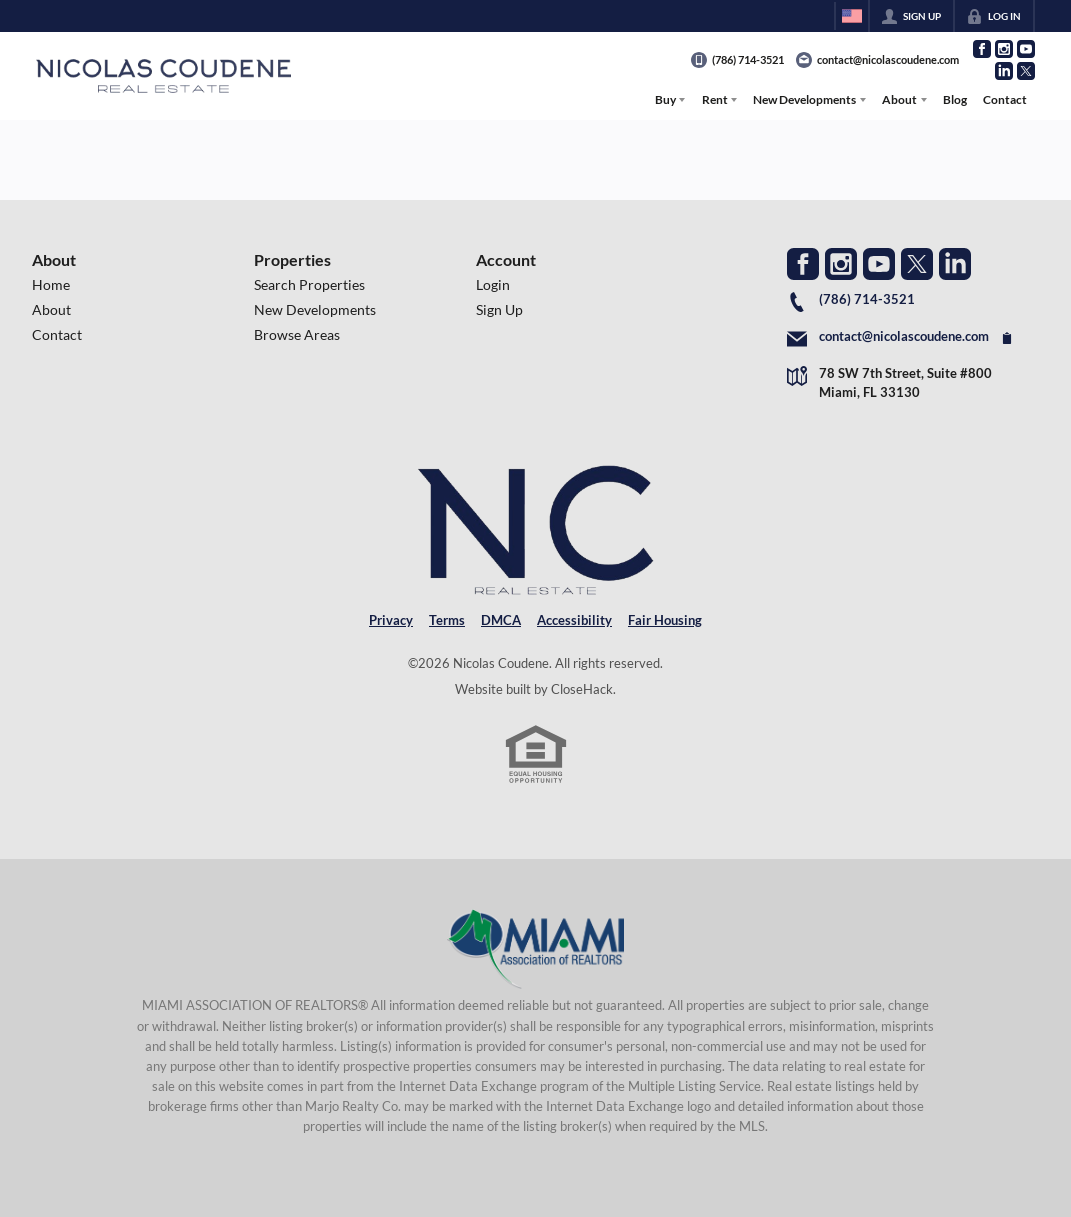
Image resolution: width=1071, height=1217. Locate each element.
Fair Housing (665, 620)
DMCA (501, 620)
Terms (447, 620)
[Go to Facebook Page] (982, 49)
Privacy (391, 620)
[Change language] (852, 16)
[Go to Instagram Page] (1004, 49)
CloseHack (582, 689)
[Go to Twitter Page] (1026, 71)
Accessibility (574, 620)
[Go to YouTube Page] (1026, 49)
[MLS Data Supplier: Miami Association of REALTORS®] (535, 949)
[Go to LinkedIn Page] (1004, 71)
